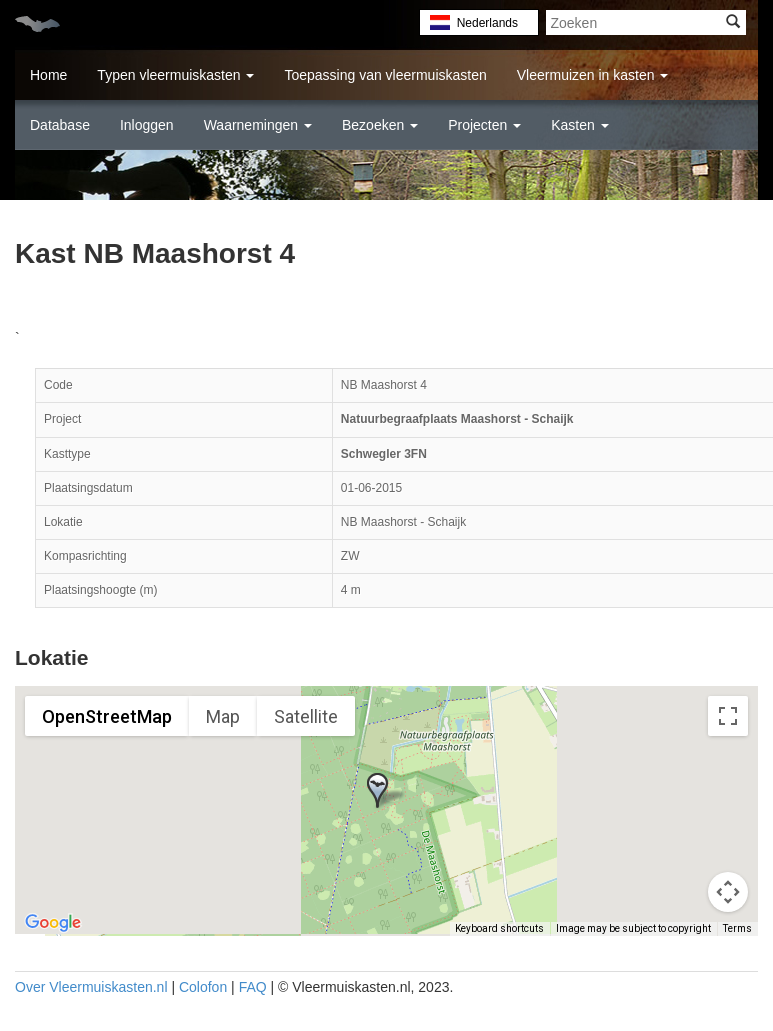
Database (60, 125)
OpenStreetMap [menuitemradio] (107, 716)
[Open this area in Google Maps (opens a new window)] (53, 923)
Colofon (203, 987)
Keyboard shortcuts (499, 928)
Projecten (484, 125)
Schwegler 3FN (384, 454)
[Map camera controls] (728, 892)
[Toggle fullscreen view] (728, 716)
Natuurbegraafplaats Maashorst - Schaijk (457, 419)
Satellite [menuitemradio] (306, 716)
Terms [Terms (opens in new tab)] (737, 928)
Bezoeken (380, 125)
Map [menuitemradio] (223, 716)
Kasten (579, 125)
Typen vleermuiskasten (175, 75)
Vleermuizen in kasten (593, 75)
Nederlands (487, 23)
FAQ (253, 987)
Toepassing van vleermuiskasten (385, 75)
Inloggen (147, 125)
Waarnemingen (258, 125)
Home (48, 75)
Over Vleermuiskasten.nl (91, 987)
